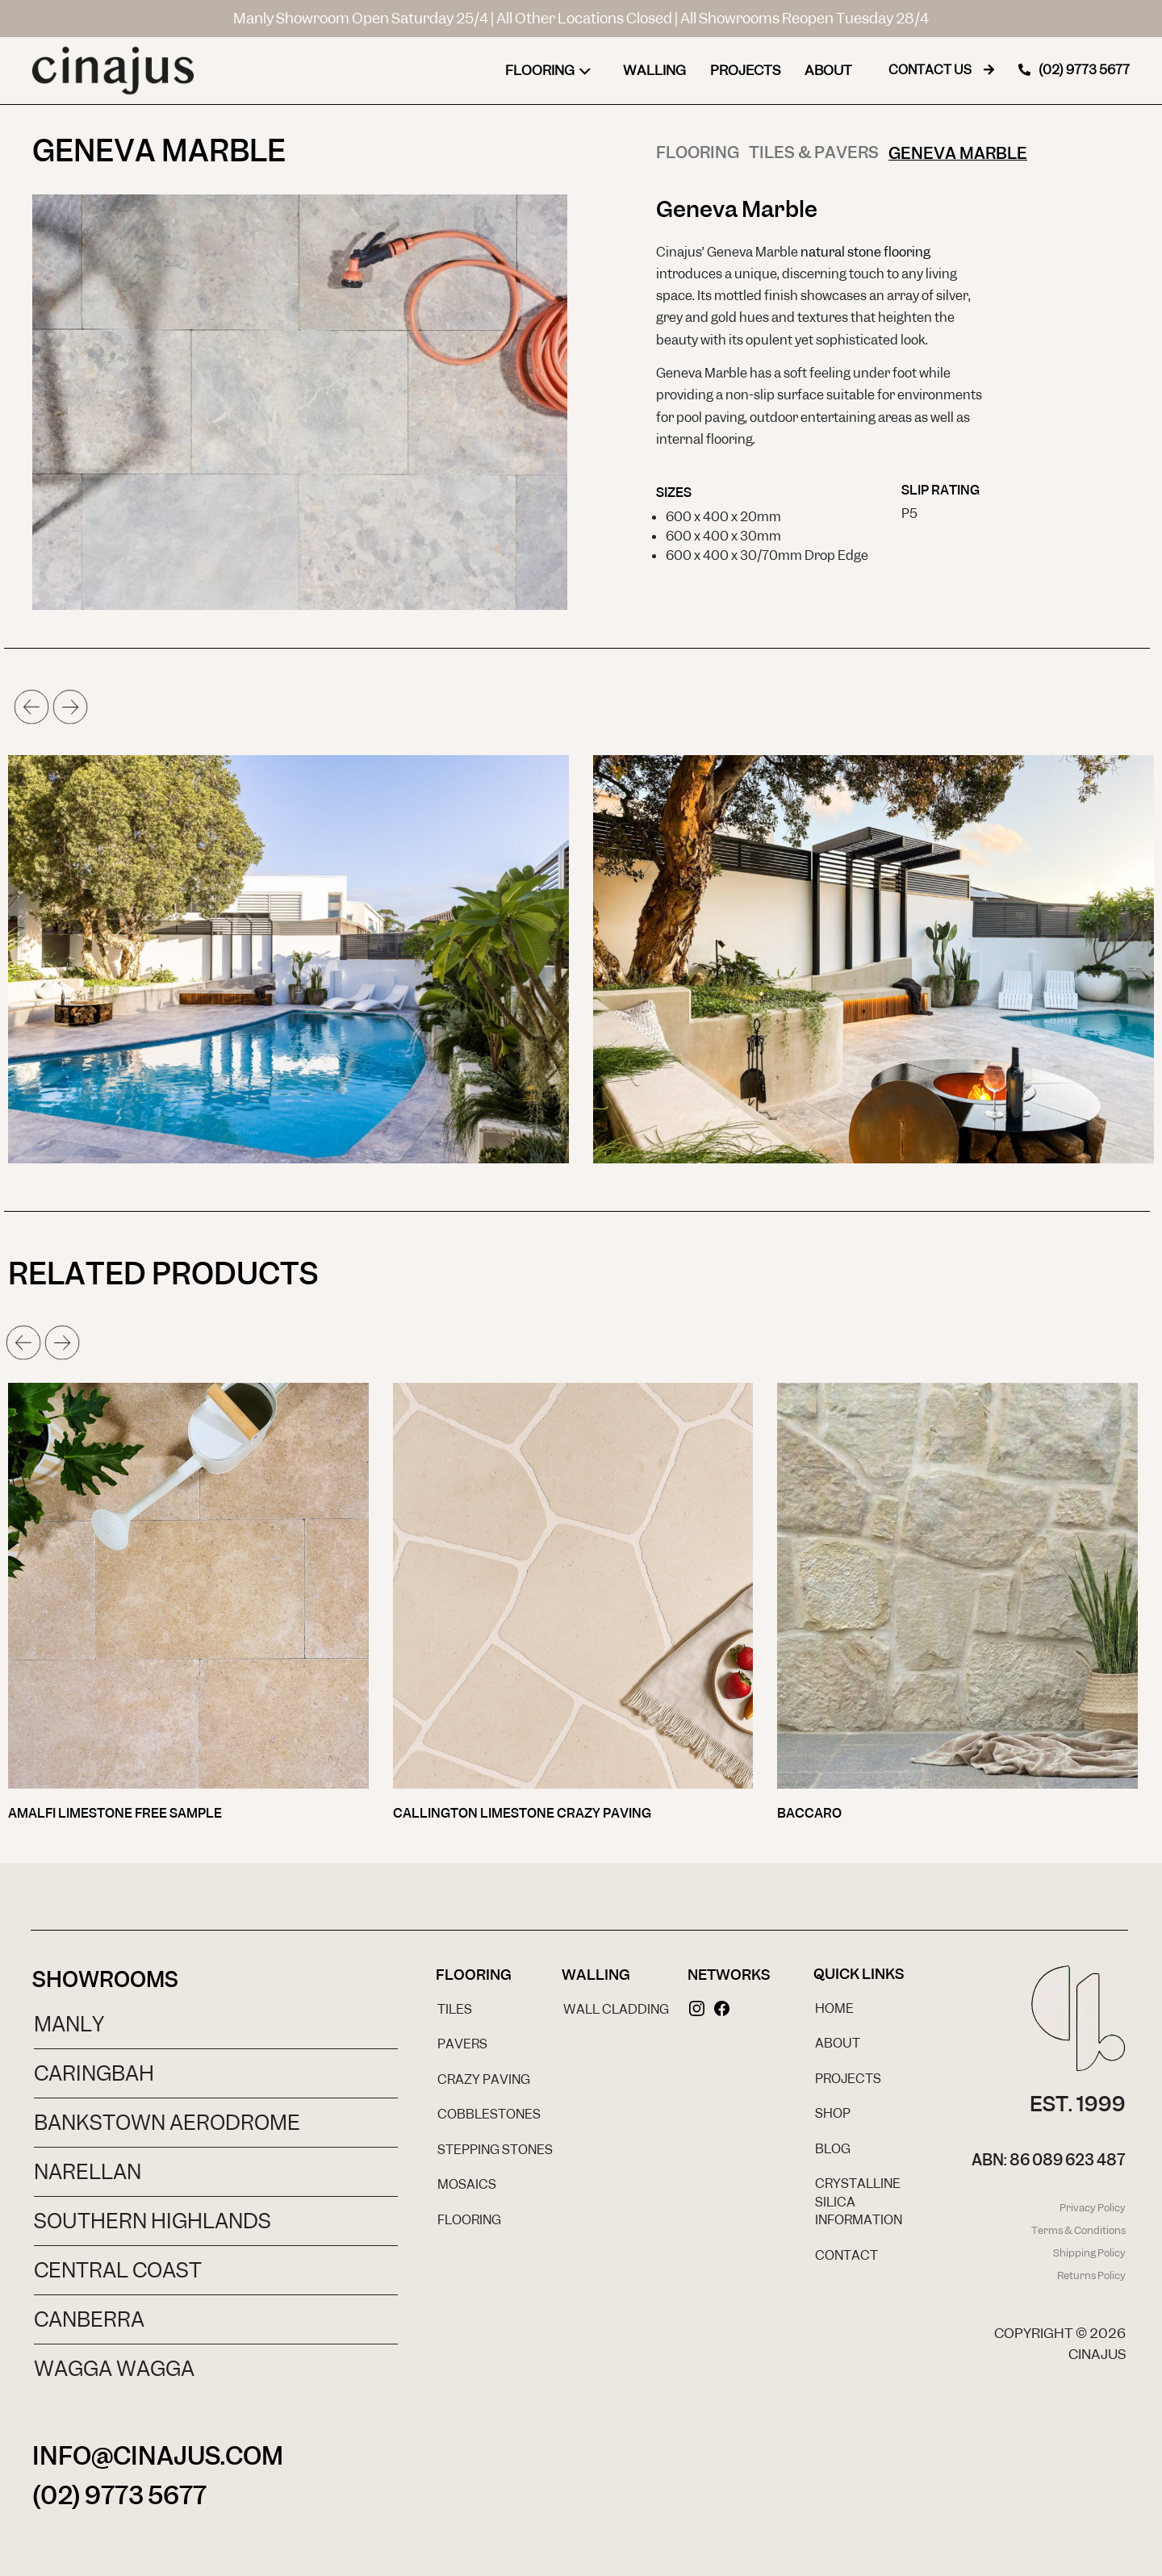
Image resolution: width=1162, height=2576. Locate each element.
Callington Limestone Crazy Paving (522, 1813)
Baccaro (809, 1813)
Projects (745, 70)
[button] (31, 706)
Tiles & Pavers (814, 152)
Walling (654, 70)
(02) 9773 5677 (119, 2495)
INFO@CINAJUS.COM (157, 2456)
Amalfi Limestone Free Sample (115, 1813)
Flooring (552, 70)
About (828, 70)
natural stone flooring (865, 252)
